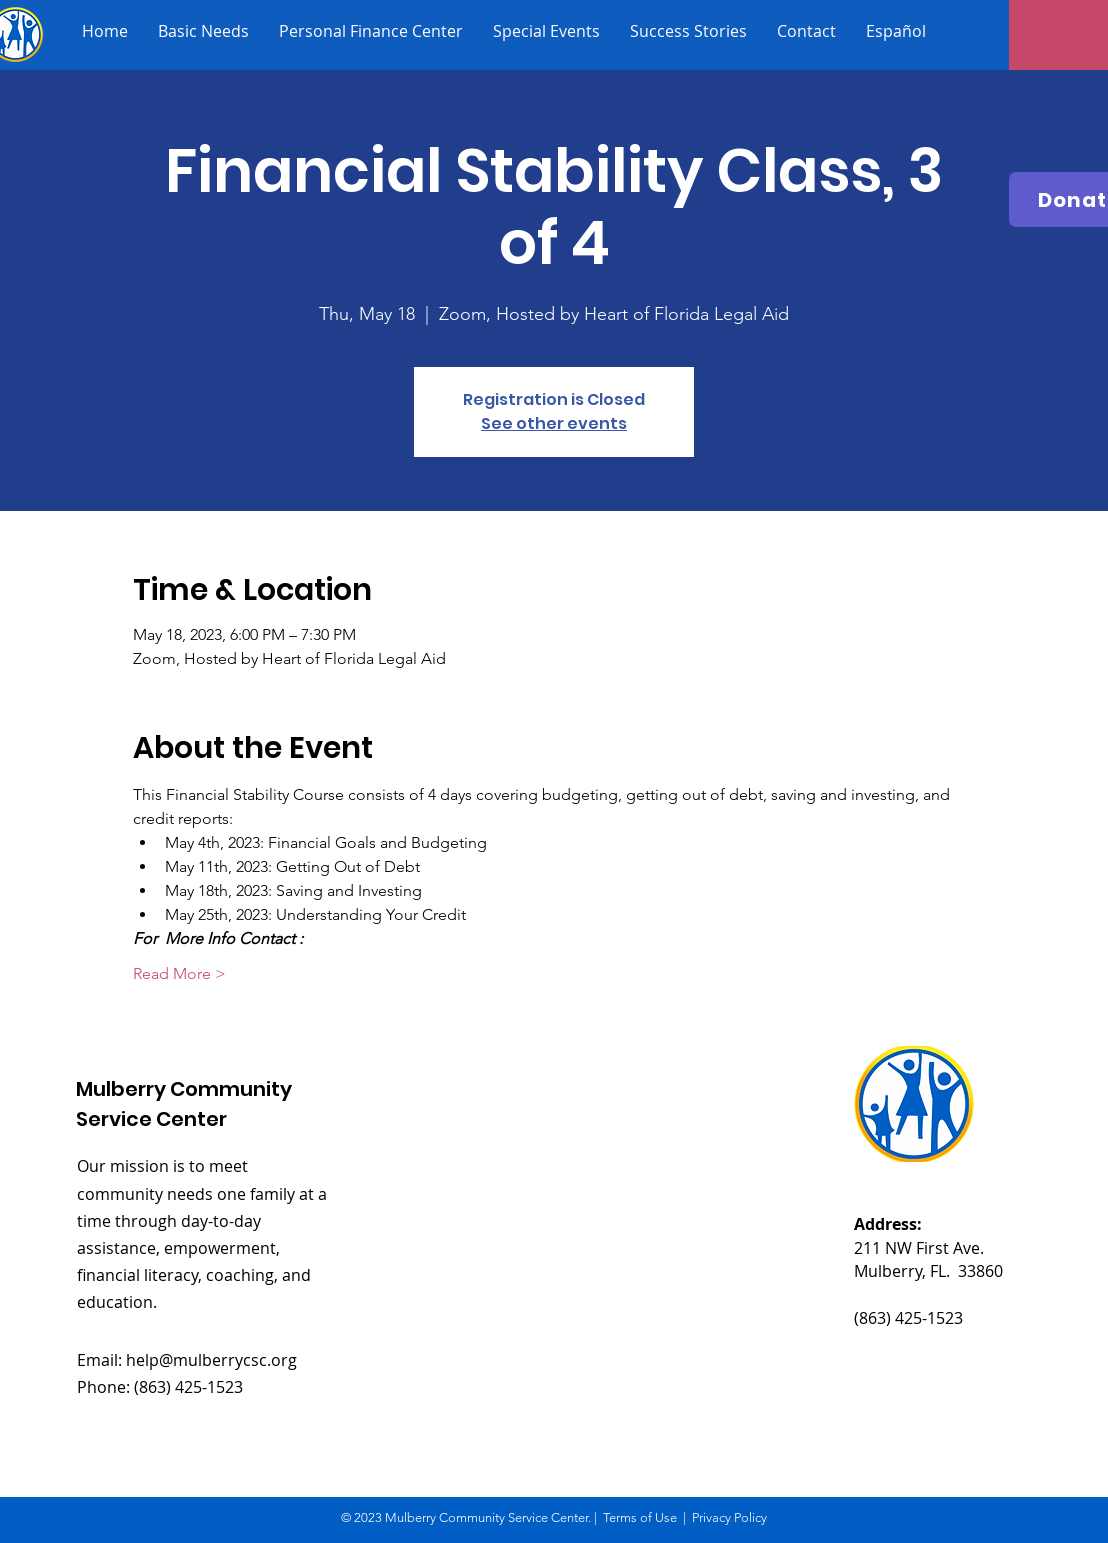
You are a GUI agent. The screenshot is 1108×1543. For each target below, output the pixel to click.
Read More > (179, 973)
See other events (554, 423)
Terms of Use (640, 1517)
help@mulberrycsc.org (211, 1360)
